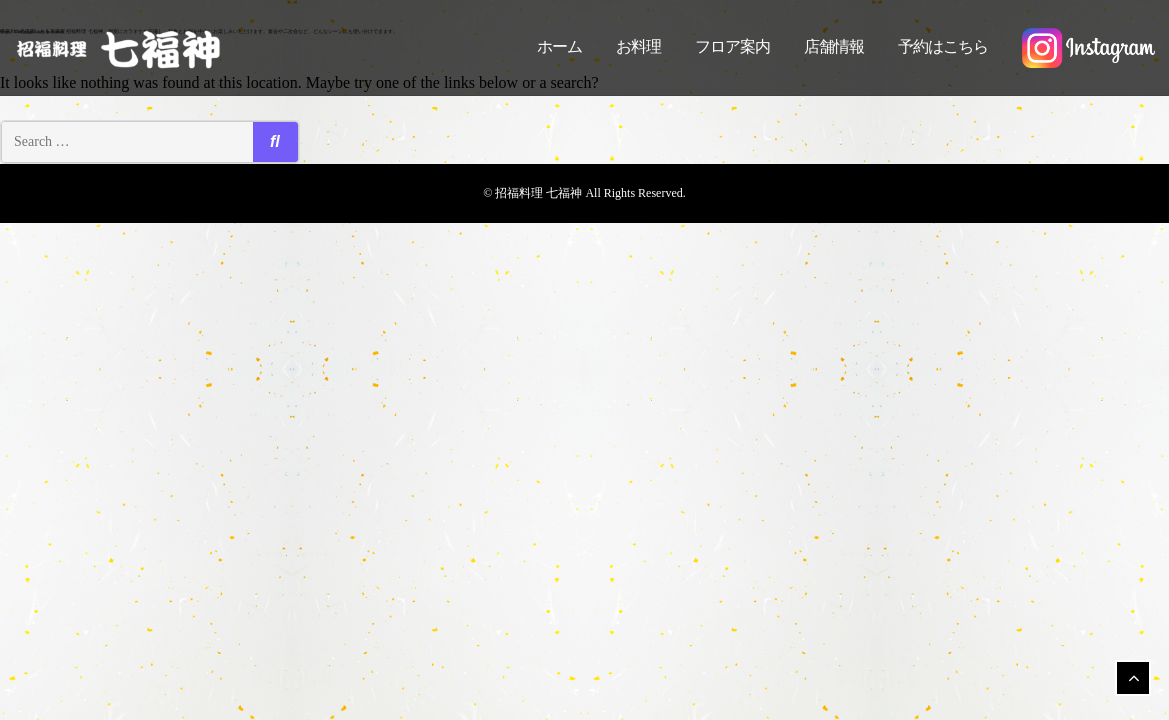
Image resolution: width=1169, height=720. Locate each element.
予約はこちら (943, 46)
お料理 (638, 46)
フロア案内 (732, 46)
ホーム (559, 46)
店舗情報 (834, 46)
